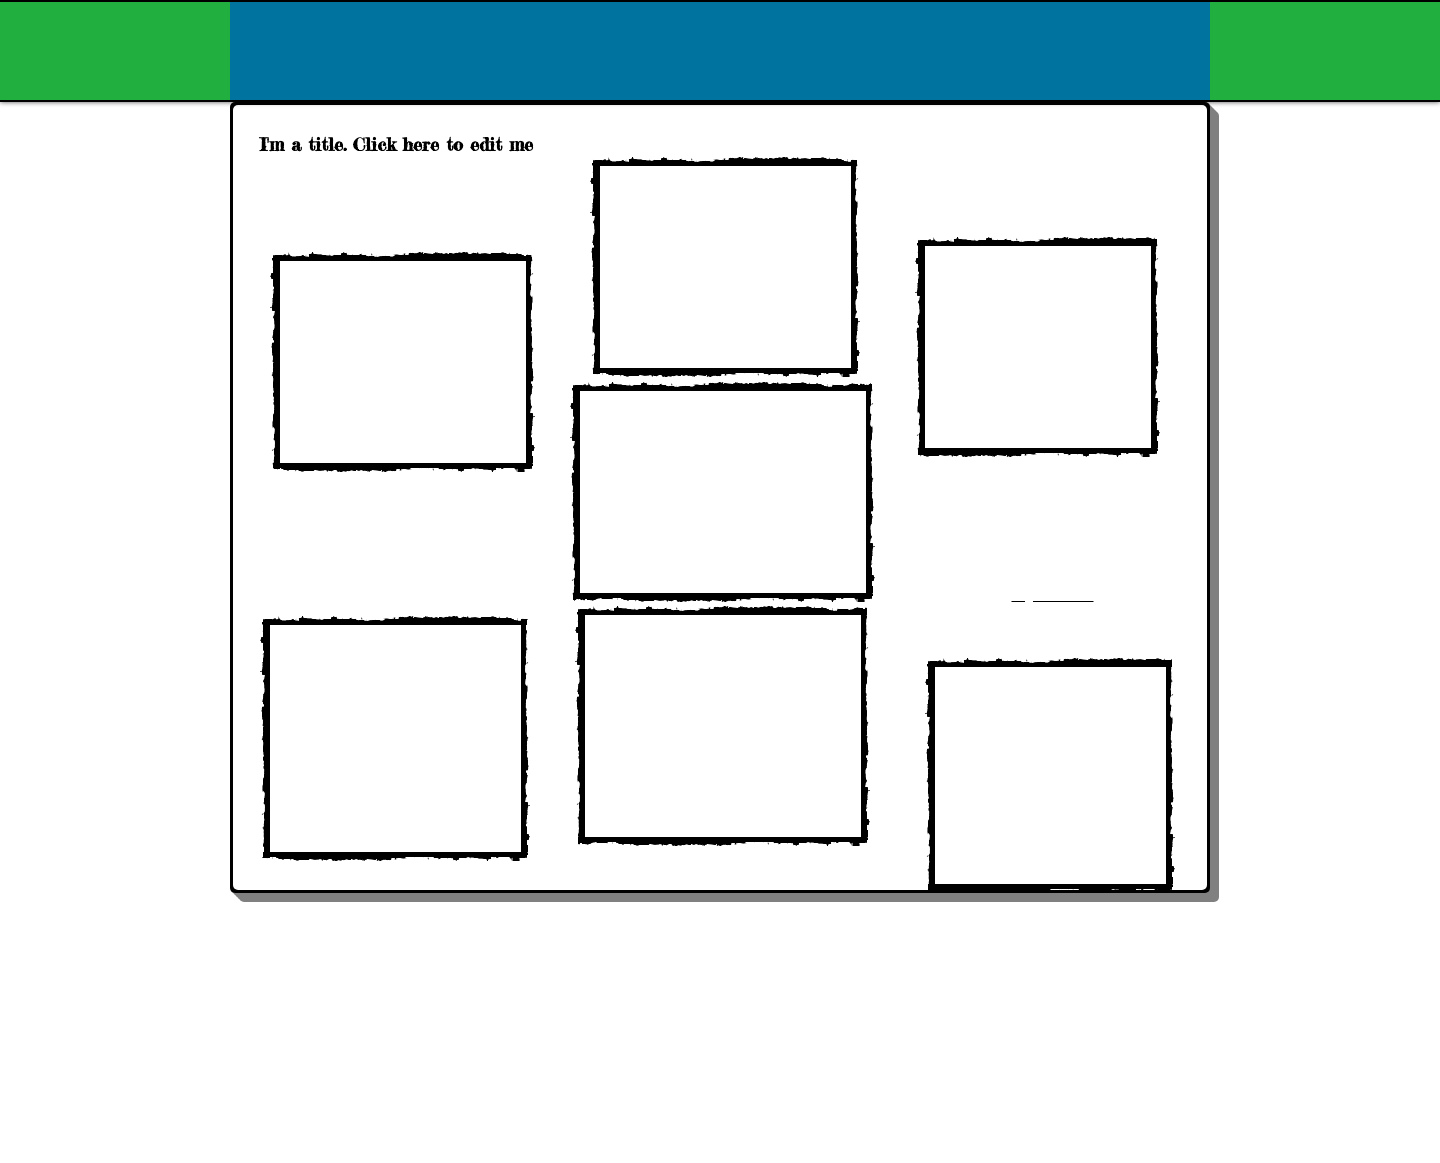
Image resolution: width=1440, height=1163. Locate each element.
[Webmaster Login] (1162, 1009)
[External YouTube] (402, 362)
